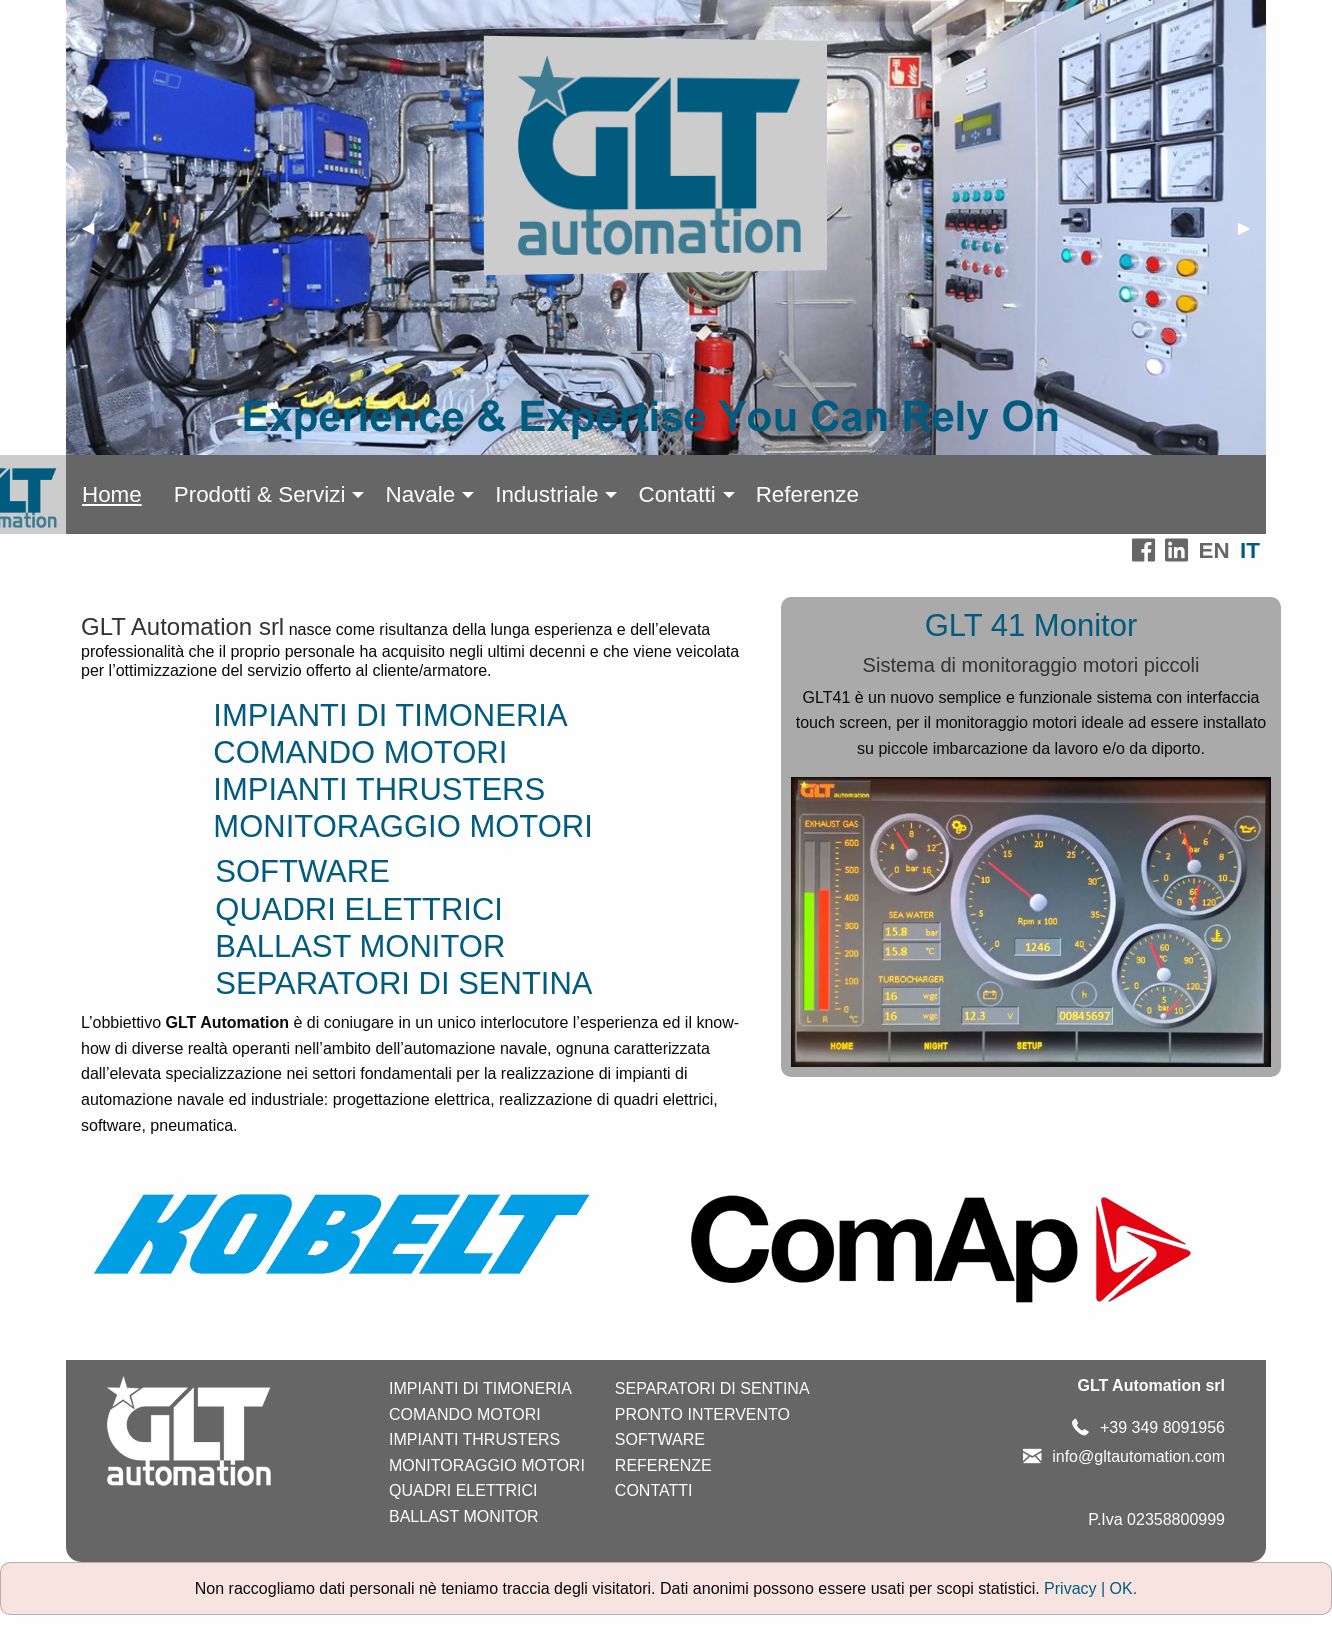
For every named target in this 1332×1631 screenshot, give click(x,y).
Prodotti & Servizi (260, 494)
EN (1214, 550)
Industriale (546, 494)
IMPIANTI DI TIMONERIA (390, 715)
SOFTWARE (302, 871)
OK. (1124, 1588)
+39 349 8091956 (1162, 1427)
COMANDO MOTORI (360, 752)
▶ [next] (1252, 235)
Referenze (807, 494)
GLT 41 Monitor (1031, 625)
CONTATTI (654, 1490)
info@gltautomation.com (1138, 1456)
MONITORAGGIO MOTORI (415, 826)
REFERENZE (663, 1465)
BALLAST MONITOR (360, 946)
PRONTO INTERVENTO (702, 1414)
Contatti (676, 494)
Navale (420, 494)
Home (112, 494)
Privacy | (1077, 1588)
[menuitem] (112, 494)
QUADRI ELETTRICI (359, 909)
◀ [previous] (96, 235)
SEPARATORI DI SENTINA (415, 983)
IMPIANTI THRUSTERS (379, 789)
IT (1250, 550)
